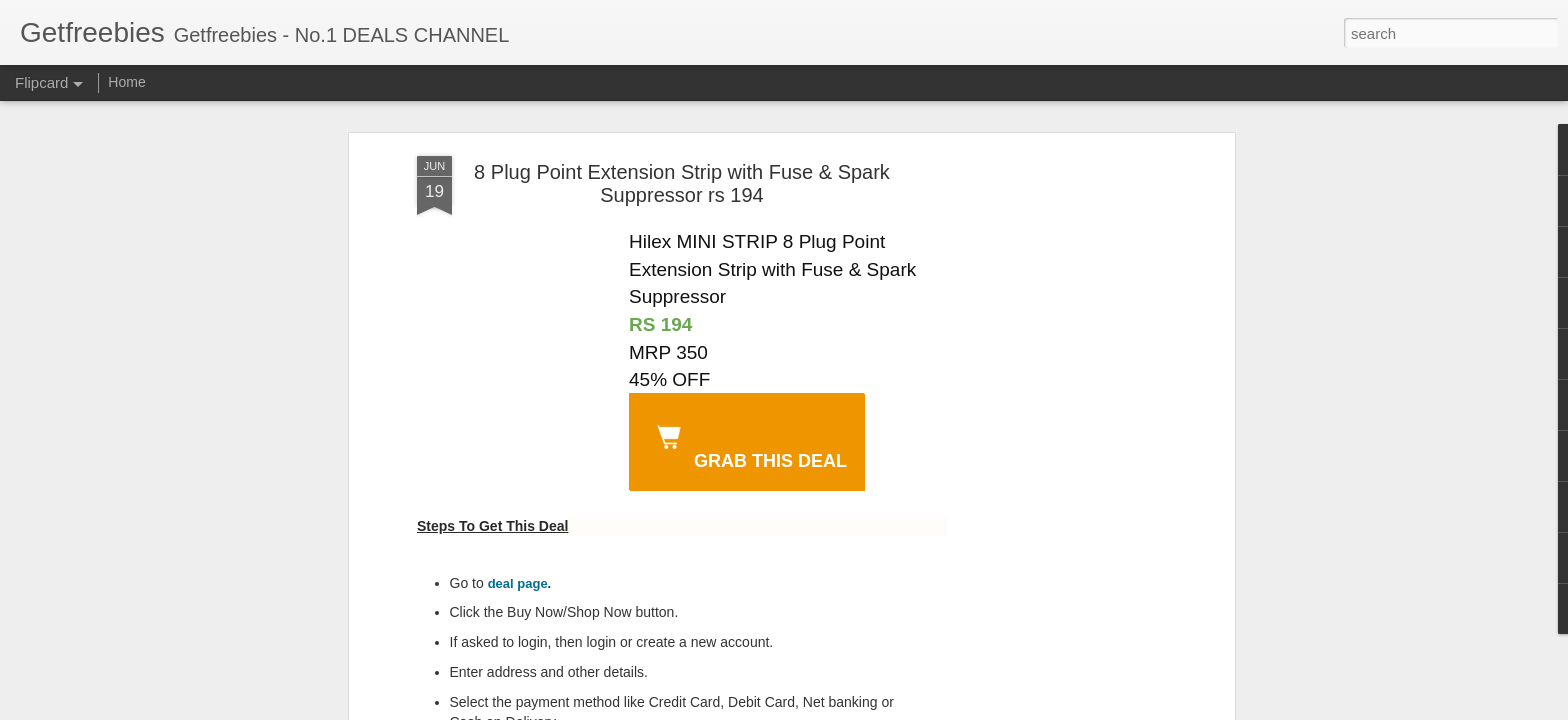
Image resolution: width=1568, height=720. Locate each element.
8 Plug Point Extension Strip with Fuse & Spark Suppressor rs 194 (682, 183)
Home (126, 82)
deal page (518, 583)
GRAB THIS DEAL (748, 444)
